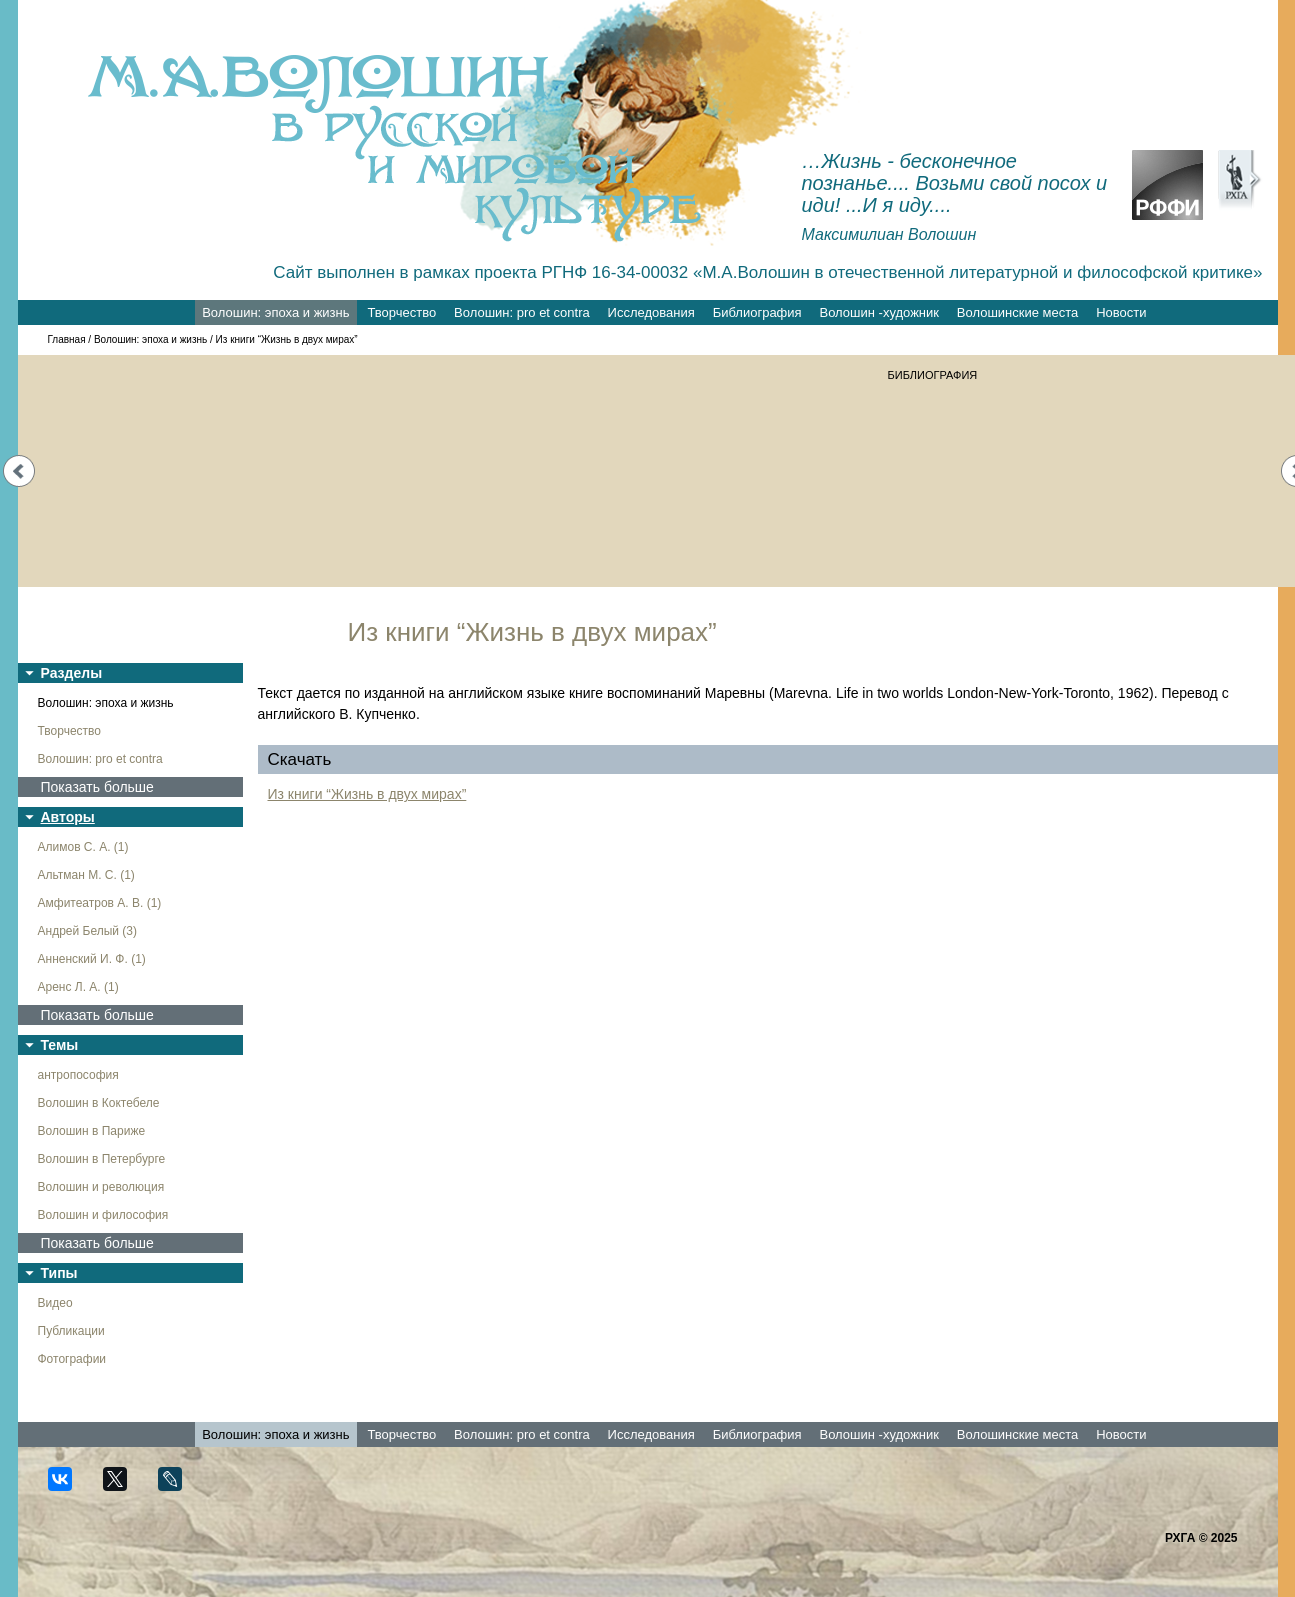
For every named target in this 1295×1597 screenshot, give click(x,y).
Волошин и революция (101, 1187)
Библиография (757, 312)
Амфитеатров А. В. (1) (100, 903)
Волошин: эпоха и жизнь (275, 312)
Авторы (68, 817)
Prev (19, 471)
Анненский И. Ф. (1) (92, 959)
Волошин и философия (103, 1215)
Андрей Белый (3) (88, 931)
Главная (67, 339)
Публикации (71, 1331)
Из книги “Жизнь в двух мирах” (367, 794)
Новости (1121, 312)
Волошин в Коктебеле (99, 1103)
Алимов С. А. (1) (83, 847)
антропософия (78, 1075)
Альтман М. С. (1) (86, 875)
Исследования (651, 312)
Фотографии (72, 1359)
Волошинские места (1017, 312)
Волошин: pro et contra (522, 312)
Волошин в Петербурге (102, 1159)
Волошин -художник (879, 312)
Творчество (401, 312)
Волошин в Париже (92, 1131)
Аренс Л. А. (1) (78, 987)
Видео (55, 1303)
